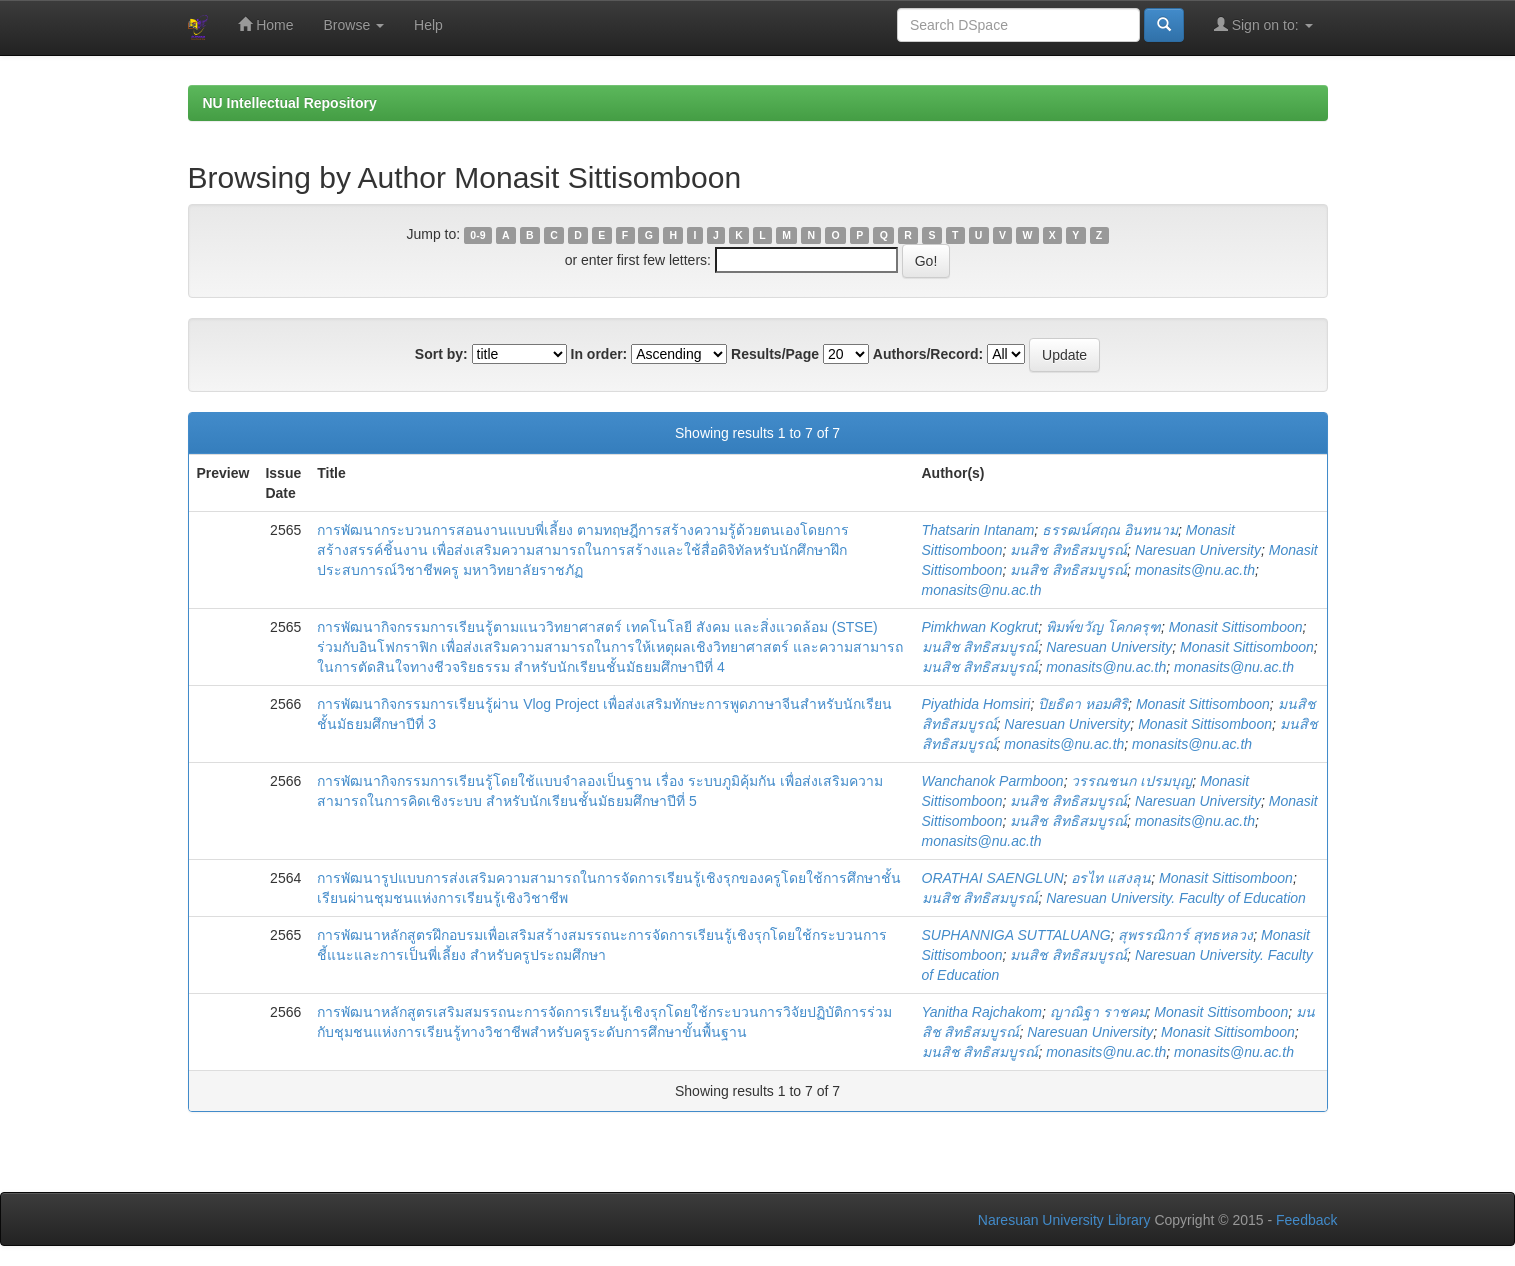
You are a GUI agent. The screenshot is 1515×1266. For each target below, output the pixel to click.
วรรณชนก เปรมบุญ (1131, 781)
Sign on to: (1263, 24)
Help (428, 25)
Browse (354, 25)
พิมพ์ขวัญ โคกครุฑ (1103, 627)
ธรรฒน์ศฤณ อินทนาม (1110, 530)
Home (265, 24)
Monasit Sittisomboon (1236, 627)
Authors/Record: (928, 354)
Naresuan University (1198, 550)
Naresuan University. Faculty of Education (1176, 898)
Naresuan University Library (1064, 1220)
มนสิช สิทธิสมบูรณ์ (1068, 550)
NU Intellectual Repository (290, 103)
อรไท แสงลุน (1111, 878)
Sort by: (441, 354)
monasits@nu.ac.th (1195, 570)
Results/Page (775, 354)
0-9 (477, 235)
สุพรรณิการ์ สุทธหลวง (1185, 935)
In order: (599, 354)
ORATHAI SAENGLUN (993, 878)
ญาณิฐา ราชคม (1098, 1012)
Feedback (1306, 1220)
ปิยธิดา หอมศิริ (1083, 704)
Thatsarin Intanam (978, 530)
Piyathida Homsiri (976, 704)
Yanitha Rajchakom (982, 1012)
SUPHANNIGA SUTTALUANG (1016, 935)
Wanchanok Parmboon (993, 781)
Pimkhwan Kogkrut (980, 627)
